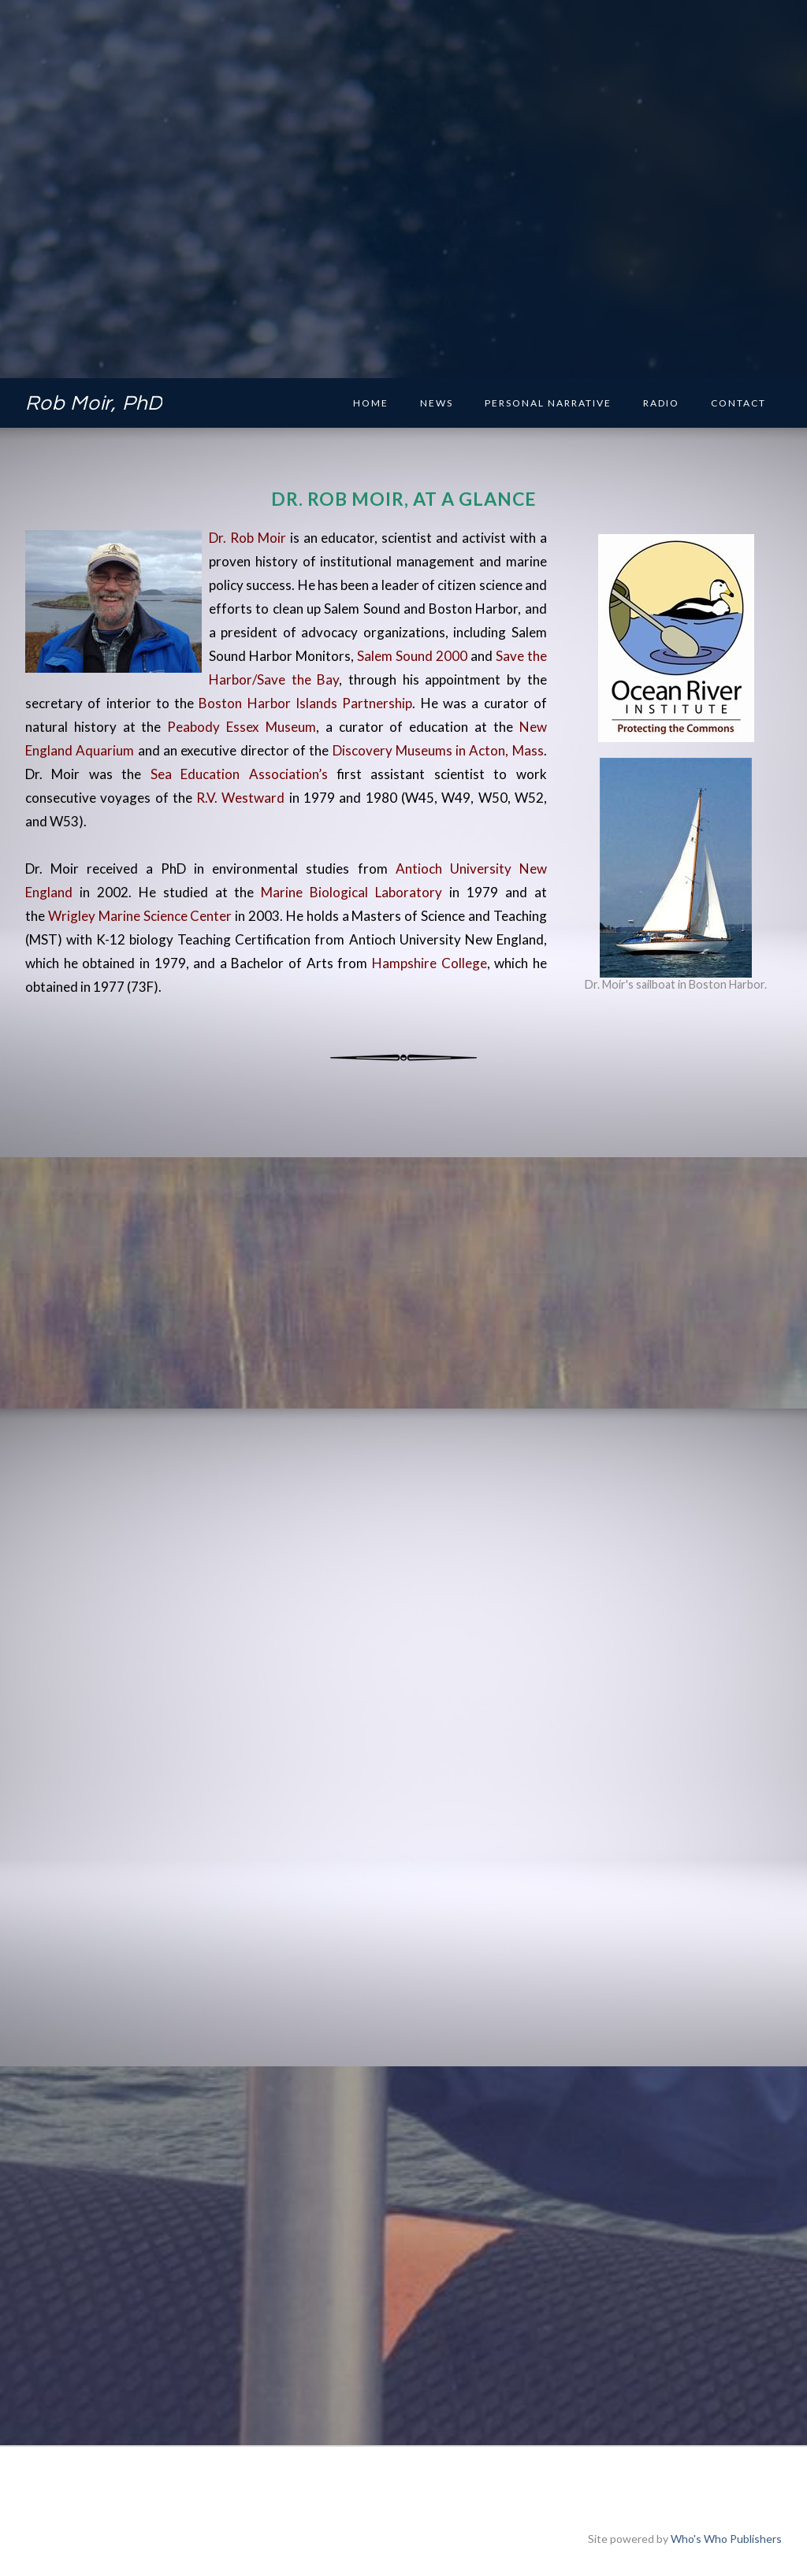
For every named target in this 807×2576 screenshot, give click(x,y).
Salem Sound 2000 (412, 656)
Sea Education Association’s (244, 774)
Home (371, 403)
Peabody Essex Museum (241, 726)
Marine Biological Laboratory (351, 892)
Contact (738, 403)
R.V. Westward (240, 797)
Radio (661, 403)
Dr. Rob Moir (247, 537)
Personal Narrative (548, 403)
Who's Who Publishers (726, 2538)
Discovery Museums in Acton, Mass (438, 750)
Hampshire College (429, 963)
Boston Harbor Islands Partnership (305, 703)
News (436, 403)
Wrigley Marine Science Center (140, 916)
